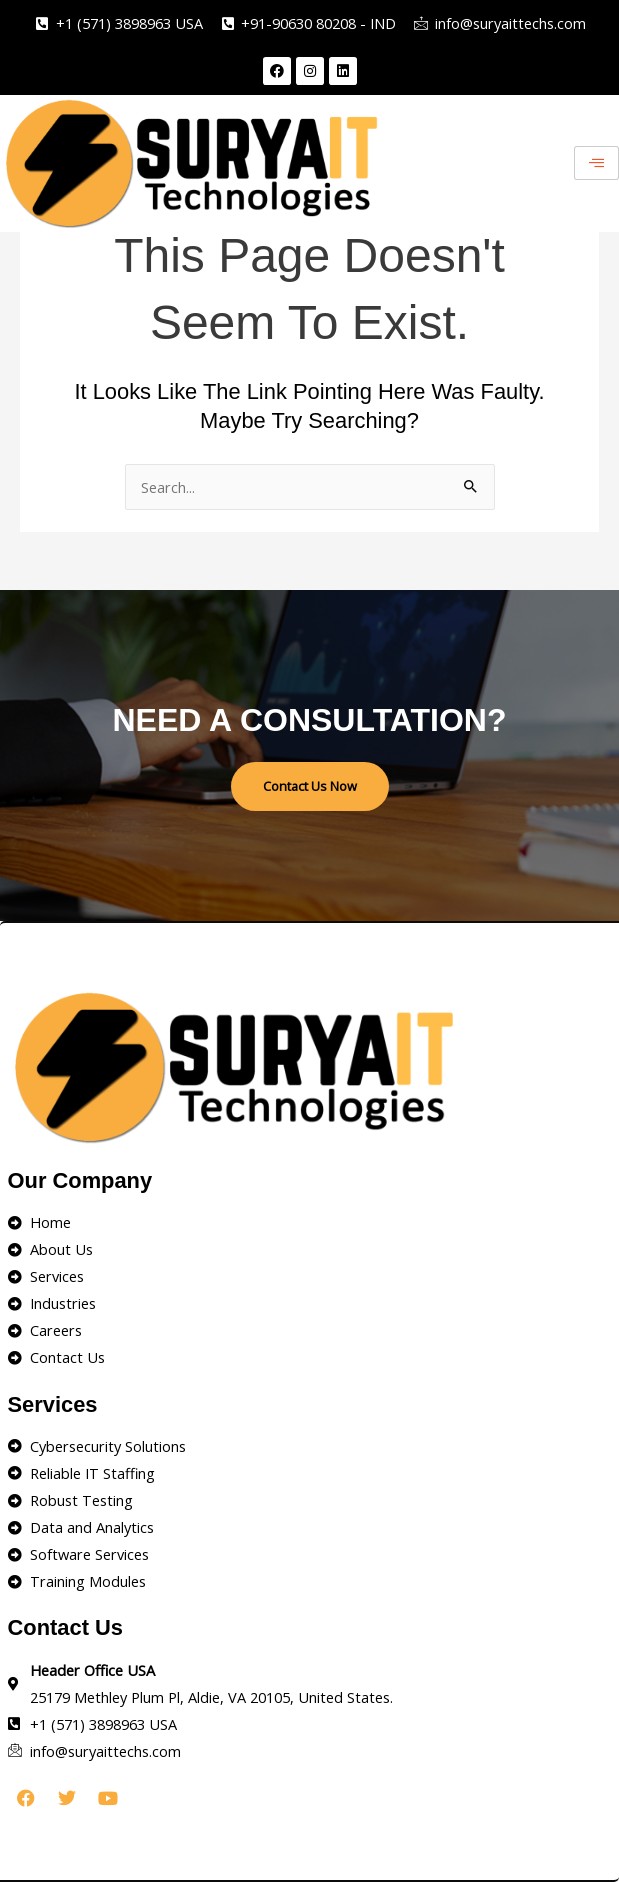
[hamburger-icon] (596, 163)
